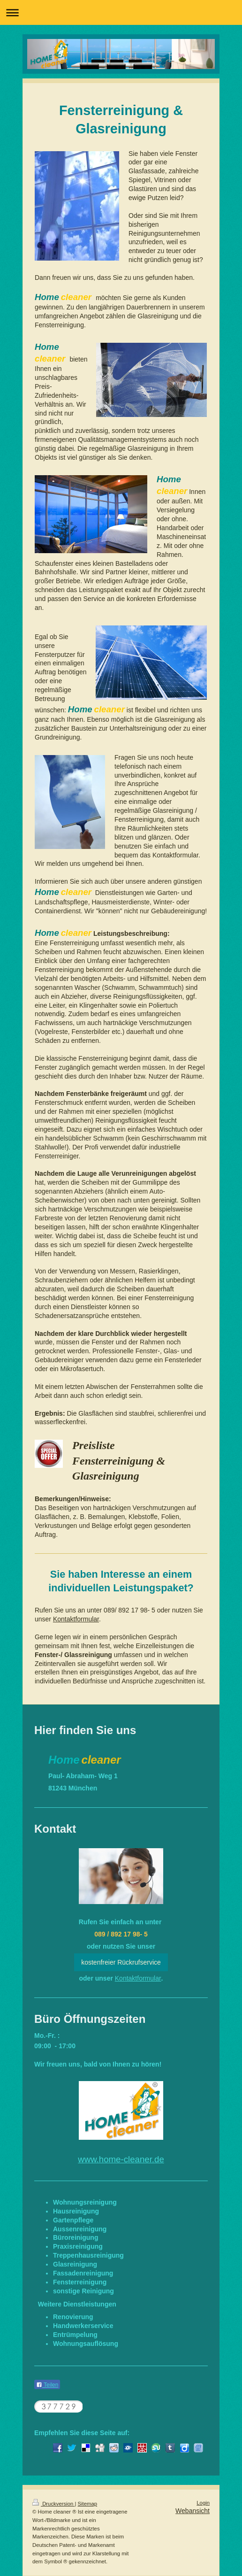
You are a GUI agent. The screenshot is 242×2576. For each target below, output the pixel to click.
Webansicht (192, 2510)
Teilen (47, 2385)
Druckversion (53, 2504)
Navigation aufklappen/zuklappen (121, 12)
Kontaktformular (76, 1619)
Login (203, 2503)
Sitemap (88, 2504)
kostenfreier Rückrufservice (121, 1962)
